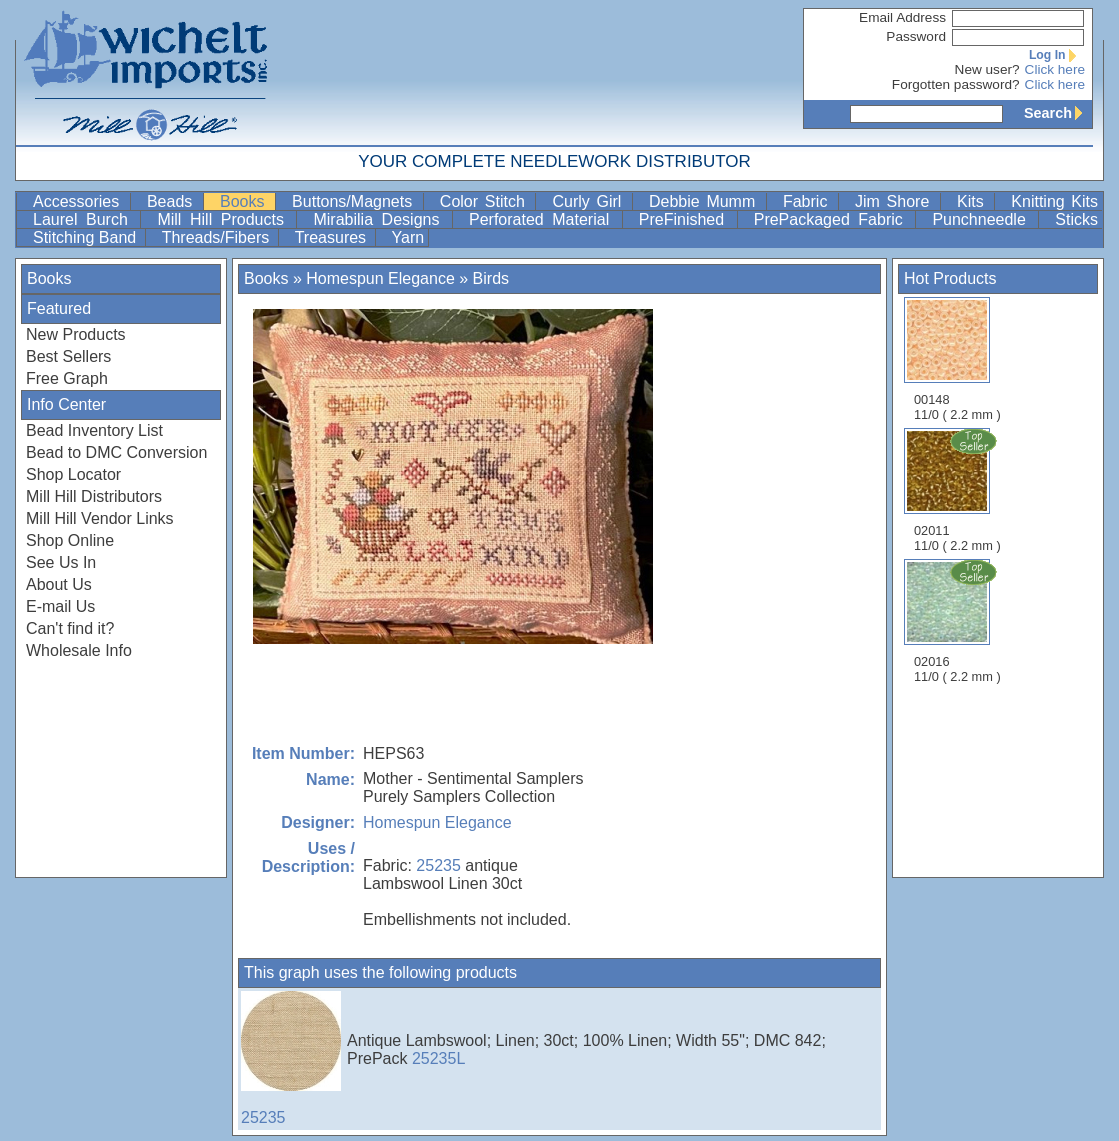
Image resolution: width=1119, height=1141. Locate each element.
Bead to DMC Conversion (116, 452)
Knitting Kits (1054, 201)
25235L (438, 1058)
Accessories (79, 201)
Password (916, 36)
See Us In (61, 562)
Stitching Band (87, 237)
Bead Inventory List (94, 430)
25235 (438, 865)
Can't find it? (70, 628)
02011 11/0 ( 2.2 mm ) (959, 490)
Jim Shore (895, 201)
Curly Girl (590, 201)
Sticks (1076, 219)
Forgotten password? (956, 84)
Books (245, 201)
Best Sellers (68, 356)
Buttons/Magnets (355, 201)
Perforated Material (543, 219)
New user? (987, 69)
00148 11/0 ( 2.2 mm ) (957, 359)
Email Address (902, 17)
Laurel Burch (84, 219)
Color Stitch (486, 201)
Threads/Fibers (218, 237)
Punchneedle (983, 219)
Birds (491, 278)
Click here (1055, 69)
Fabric (808, 201)
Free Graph (67, 378)
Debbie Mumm (705, 201)
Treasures (333, 237)
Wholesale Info (79, 650)
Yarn (408, 237)
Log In (1057, 55)
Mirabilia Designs (380, 219)
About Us (59, 584)
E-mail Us (60, 606)
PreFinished (686, 219)
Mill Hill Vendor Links (100, 518)
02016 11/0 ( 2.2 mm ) (959, 621)
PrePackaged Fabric (833, 219)
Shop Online (70, 540)
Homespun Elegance (380, 278)
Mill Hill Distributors (94, 496)
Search (1058, 113)
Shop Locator (73, 474)
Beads (173, 201)
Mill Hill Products (224, 219)
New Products (76, 334)
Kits (973, 201)
